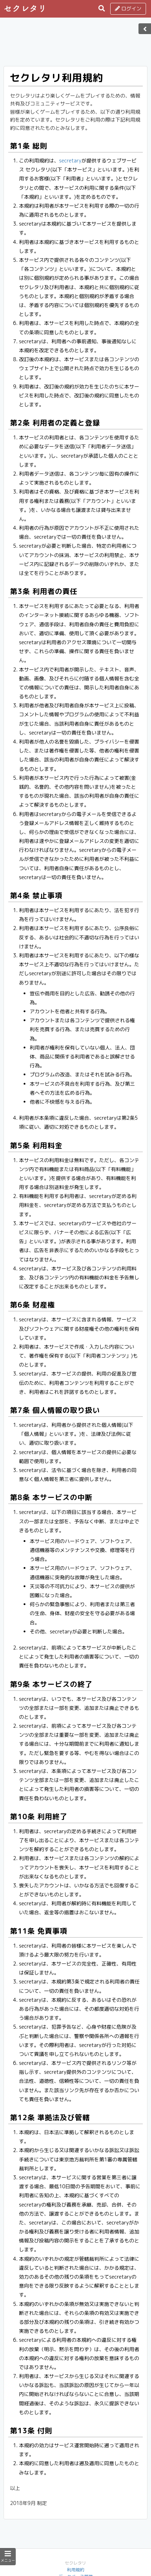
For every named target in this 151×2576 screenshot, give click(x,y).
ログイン (128, 8)
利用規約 (75, 2570)
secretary (70, 160)
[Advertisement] (75, 44)
